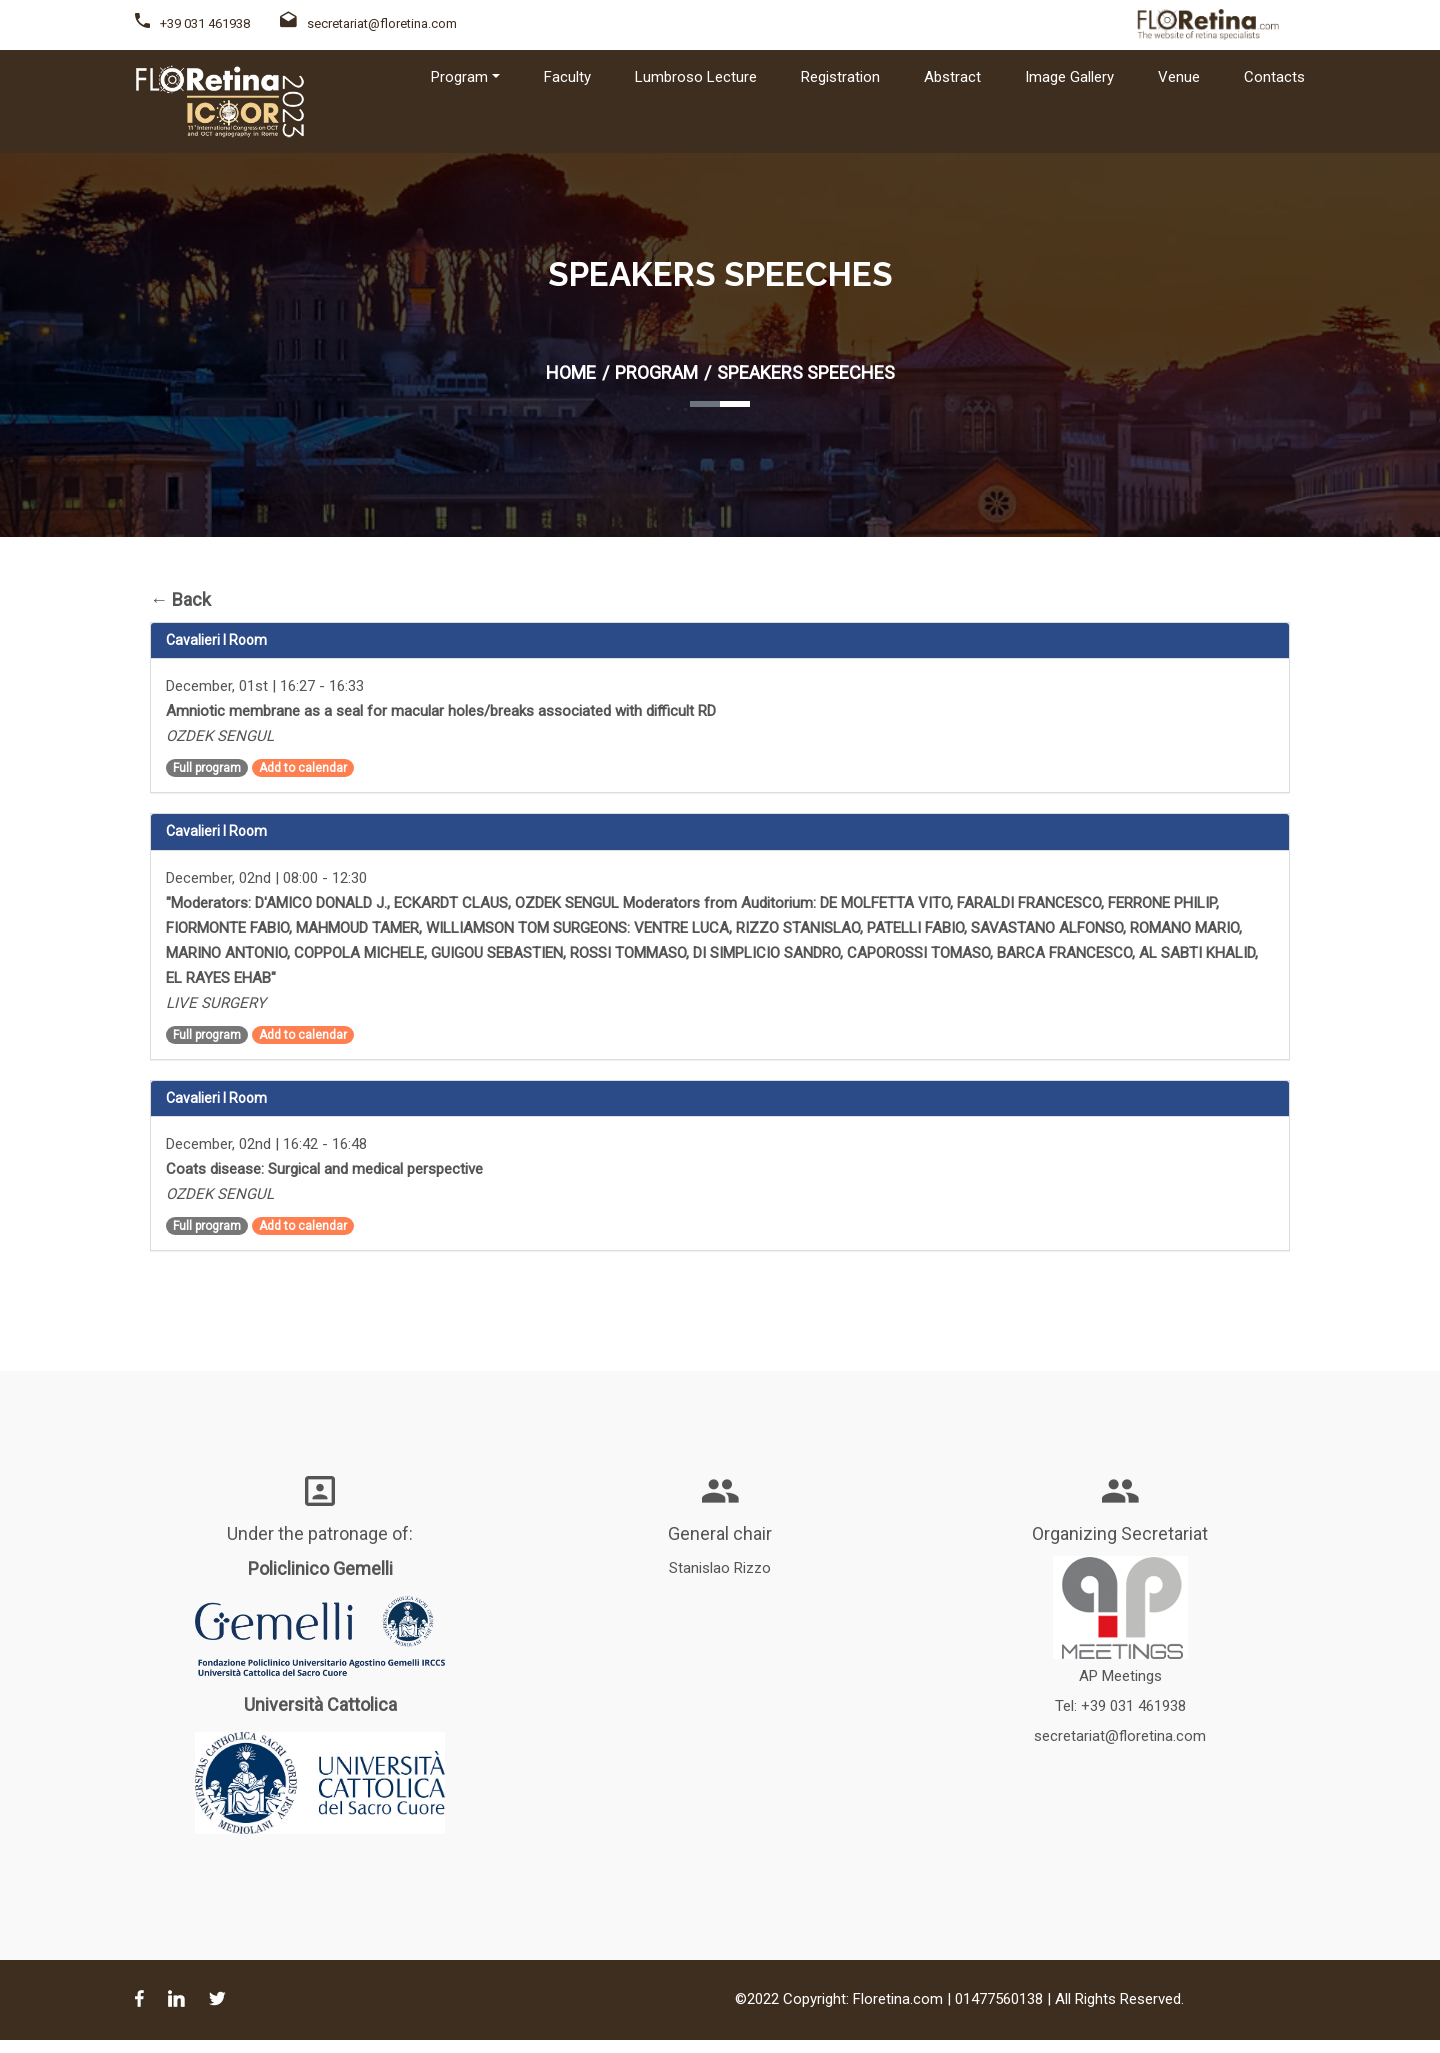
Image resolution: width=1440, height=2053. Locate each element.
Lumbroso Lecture (696, 77)
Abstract (952, 77)
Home (571, 372)
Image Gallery (1069, 77)
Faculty (567, 77)
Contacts (1274, 77)
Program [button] (459, 77)
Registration (840, 77)
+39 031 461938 (205, 23)
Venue (1179, 77)
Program (656, 372)
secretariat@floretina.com (368, 23)
